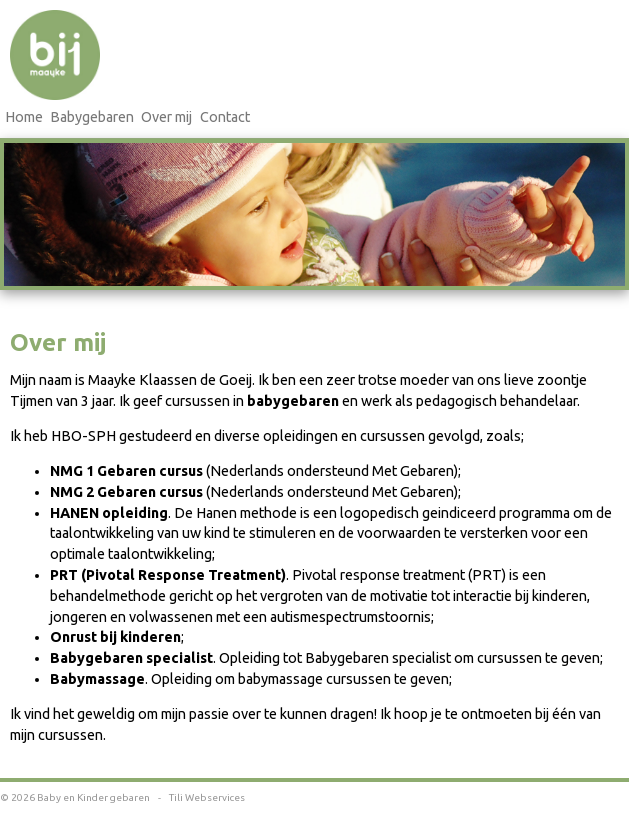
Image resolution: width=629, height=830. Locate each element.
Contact (225, 117)
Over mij (166, 117)
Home (24, 117)
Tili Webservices (207, 797)
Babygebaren (92, 117)
